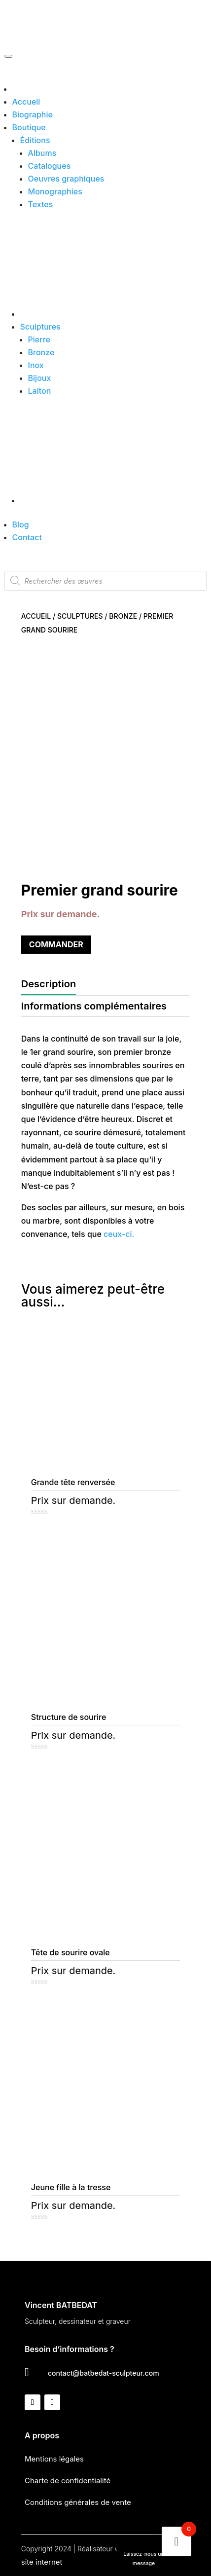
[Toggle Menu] (8, 56)
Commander (56, 944)
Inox (36, 365)
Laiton (39, 391)
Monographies (55, 191)
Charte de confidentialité (67, 2480)
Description (48, 984)
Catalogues (49, 166)
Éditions (35, 140)
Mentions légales (54, 2459)
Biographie (32, 114)
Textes (40, 204)
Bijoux (39, 378)
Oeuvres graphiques (66, 179)
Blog (20, 524)
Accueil (26, 102)
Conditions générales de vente (78, 2502)
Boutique (29, 127)
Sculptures (40, 327)
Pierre (39, 339)
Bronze (41, 352)
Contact (27, 537)
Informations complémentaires (94, 1006)
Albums (42, 153)
